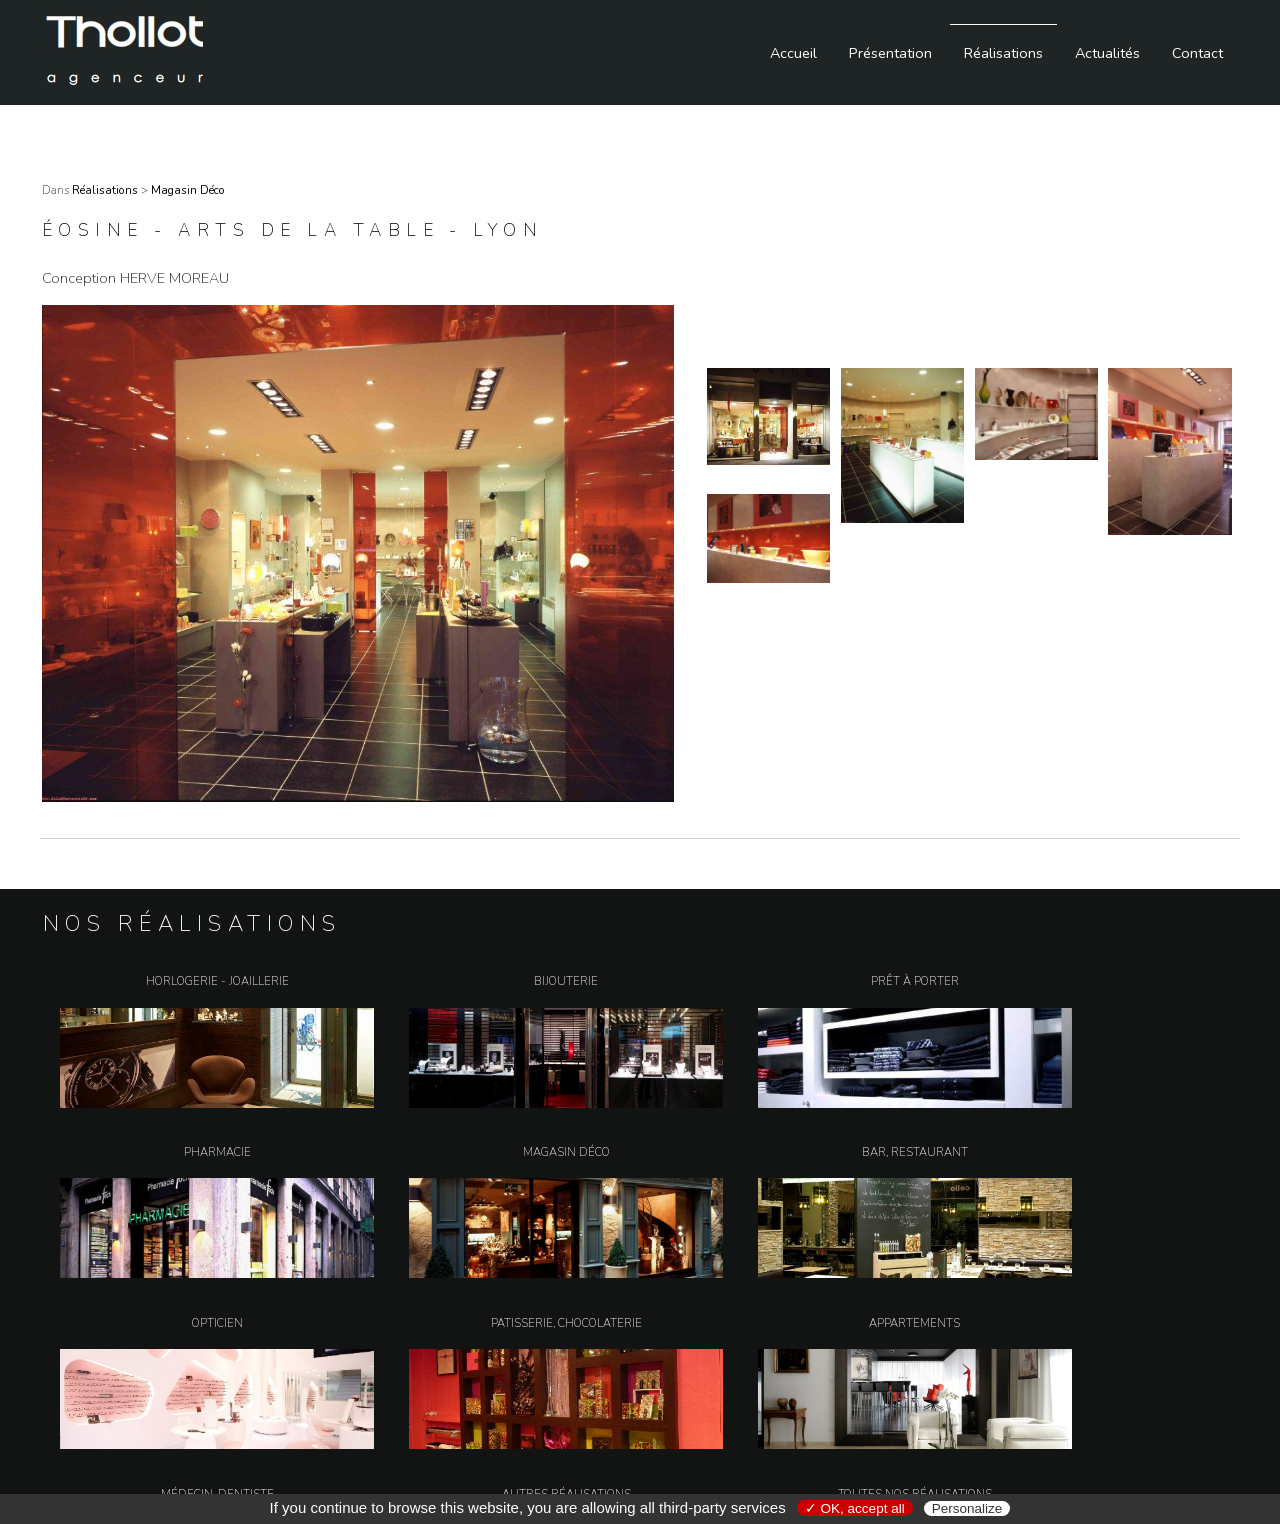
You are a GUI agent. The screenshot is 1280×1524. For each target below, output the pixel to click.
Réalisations (1003, 53)
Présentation (890, 53)
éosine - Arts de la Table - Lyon (292, 230)
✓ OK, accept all (855, 1508)
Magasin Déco (188, 190)
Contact (1197, 53)
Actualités (1107, 53)
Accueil (793, 53)
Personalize (967, 1508)
